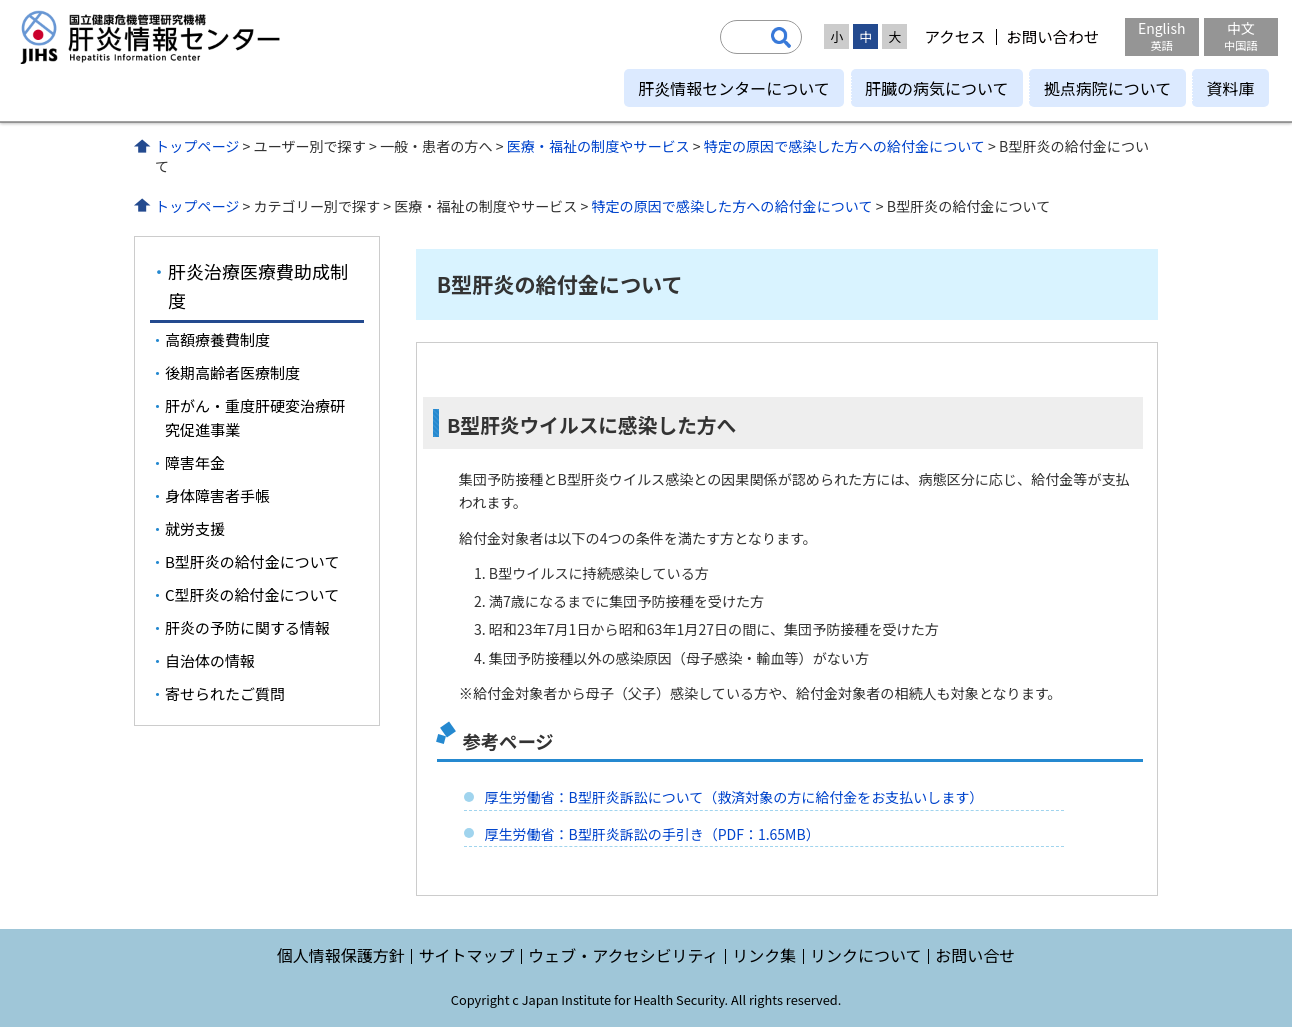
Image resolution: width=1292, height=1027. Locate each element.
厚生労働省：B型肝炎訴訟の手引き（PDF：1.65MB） (651, 834)
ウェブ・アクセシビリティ (623, 955)
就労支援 (195, 528)
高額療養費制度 (217, 339)
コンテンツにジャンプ (0, 0)
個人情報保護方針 (341, 955)
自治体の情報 (210, 660)
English (1162, 35)
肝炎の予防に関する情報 (247, 627)
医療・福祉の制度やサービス (598, 146)
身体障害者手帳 (217, 495)
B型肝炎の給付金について (252, 561)
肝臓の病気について (937, 88)
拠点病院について (1108, 88)
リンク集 (764, 955)
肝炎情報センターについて (734, 88)
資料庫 (1230, 88)
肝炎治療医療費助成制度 (258, 285)
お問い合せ (975, 955)
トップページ (197, 146)
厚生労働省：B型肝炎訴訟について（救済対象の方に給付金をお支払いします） (733, 797)
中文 (1241, 35)
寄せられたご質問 (225, 693)
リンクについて (866, 955)
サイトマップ (466, 955)
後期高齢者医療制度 (232, 372)
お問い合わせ (1052, 36)
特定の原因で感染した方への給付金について (844, 146)
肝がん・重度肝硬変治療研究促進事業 (255, 417)
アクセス (954, 36)
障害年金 (195, 462)
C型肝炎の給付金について (252, 594)
